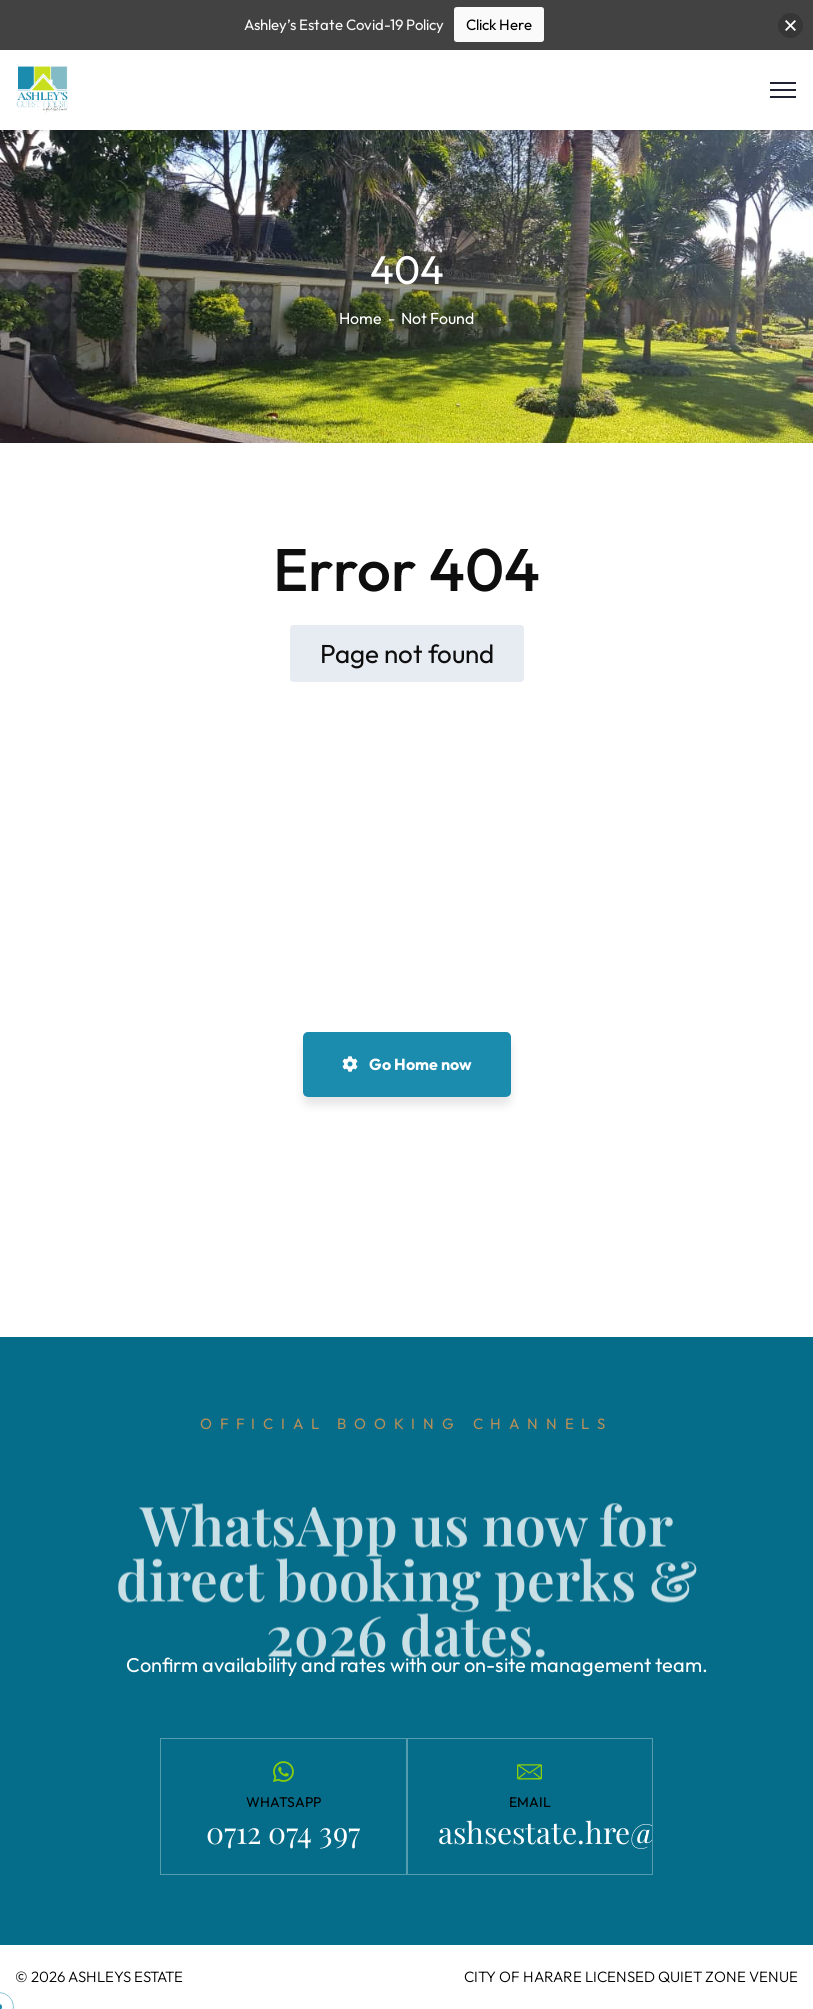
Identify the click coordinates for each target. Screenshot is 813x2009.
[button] (790, 25)
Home (360, 318)
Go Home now (407, 1064)
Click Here (499, 24)
